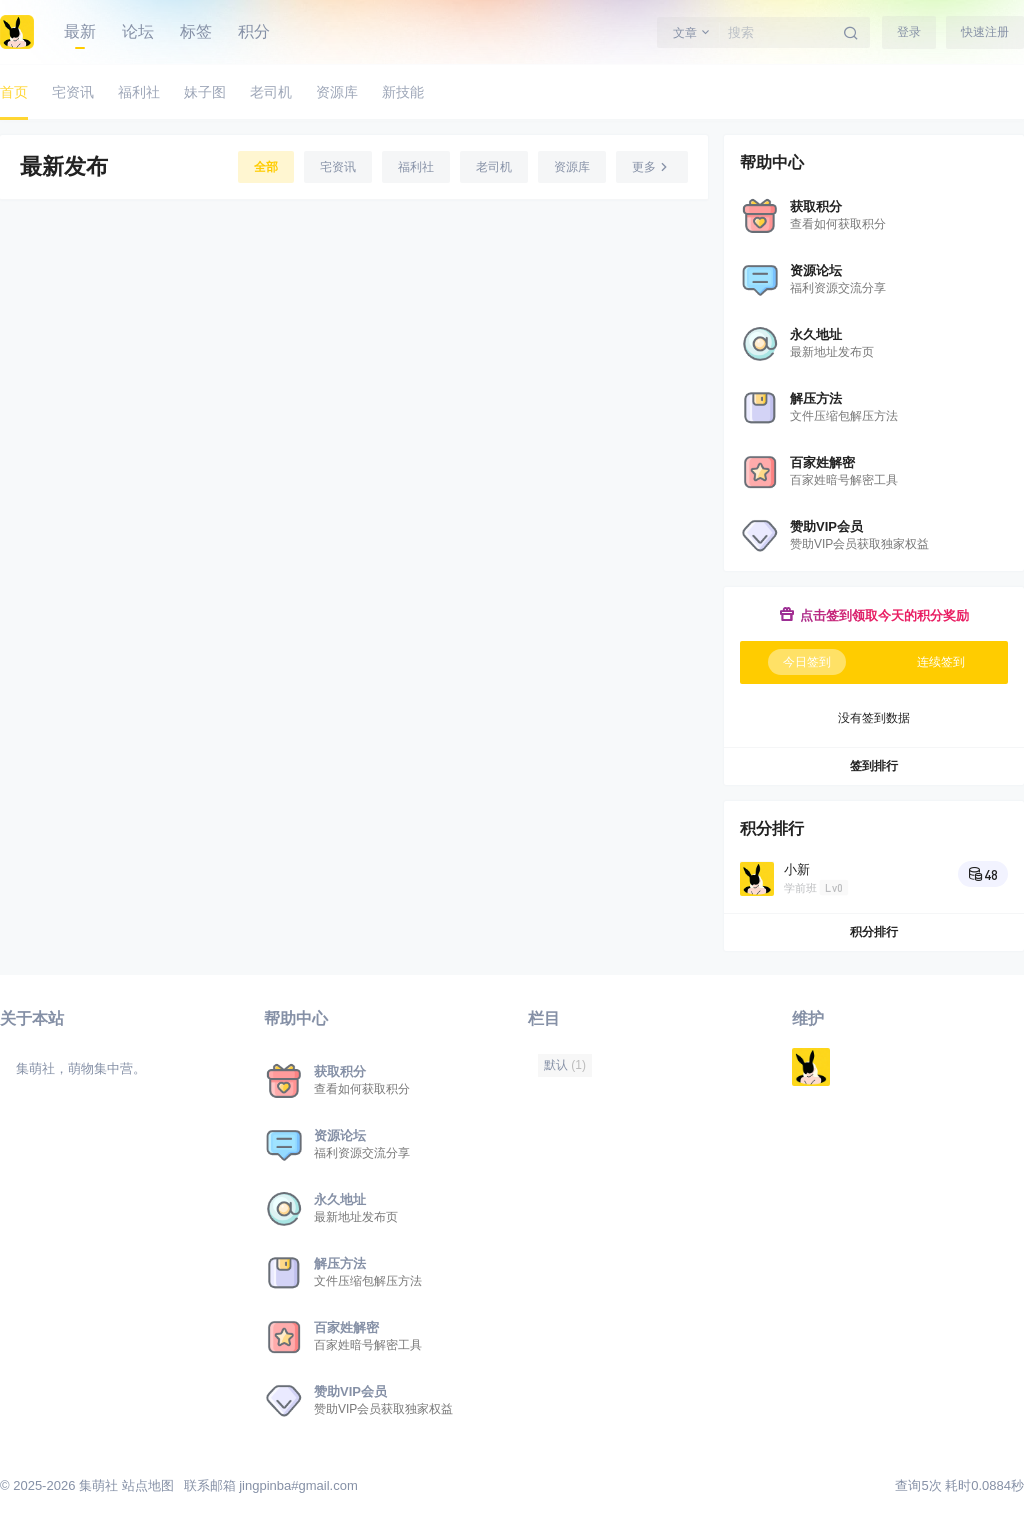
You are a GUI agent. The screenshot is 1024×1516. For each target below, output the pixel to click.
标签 (196, 31)
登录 (909, 32)
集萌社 (96, 1485)
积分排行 (874, 932)
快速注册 (985, 32)
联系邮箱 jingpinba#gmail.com (271, 1485)
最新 (80, 31)
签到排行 (874, 766)
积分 (254, 31)
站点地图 (148, 1485)
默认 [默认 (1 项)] (565, 1065)
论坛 (138, 31)
